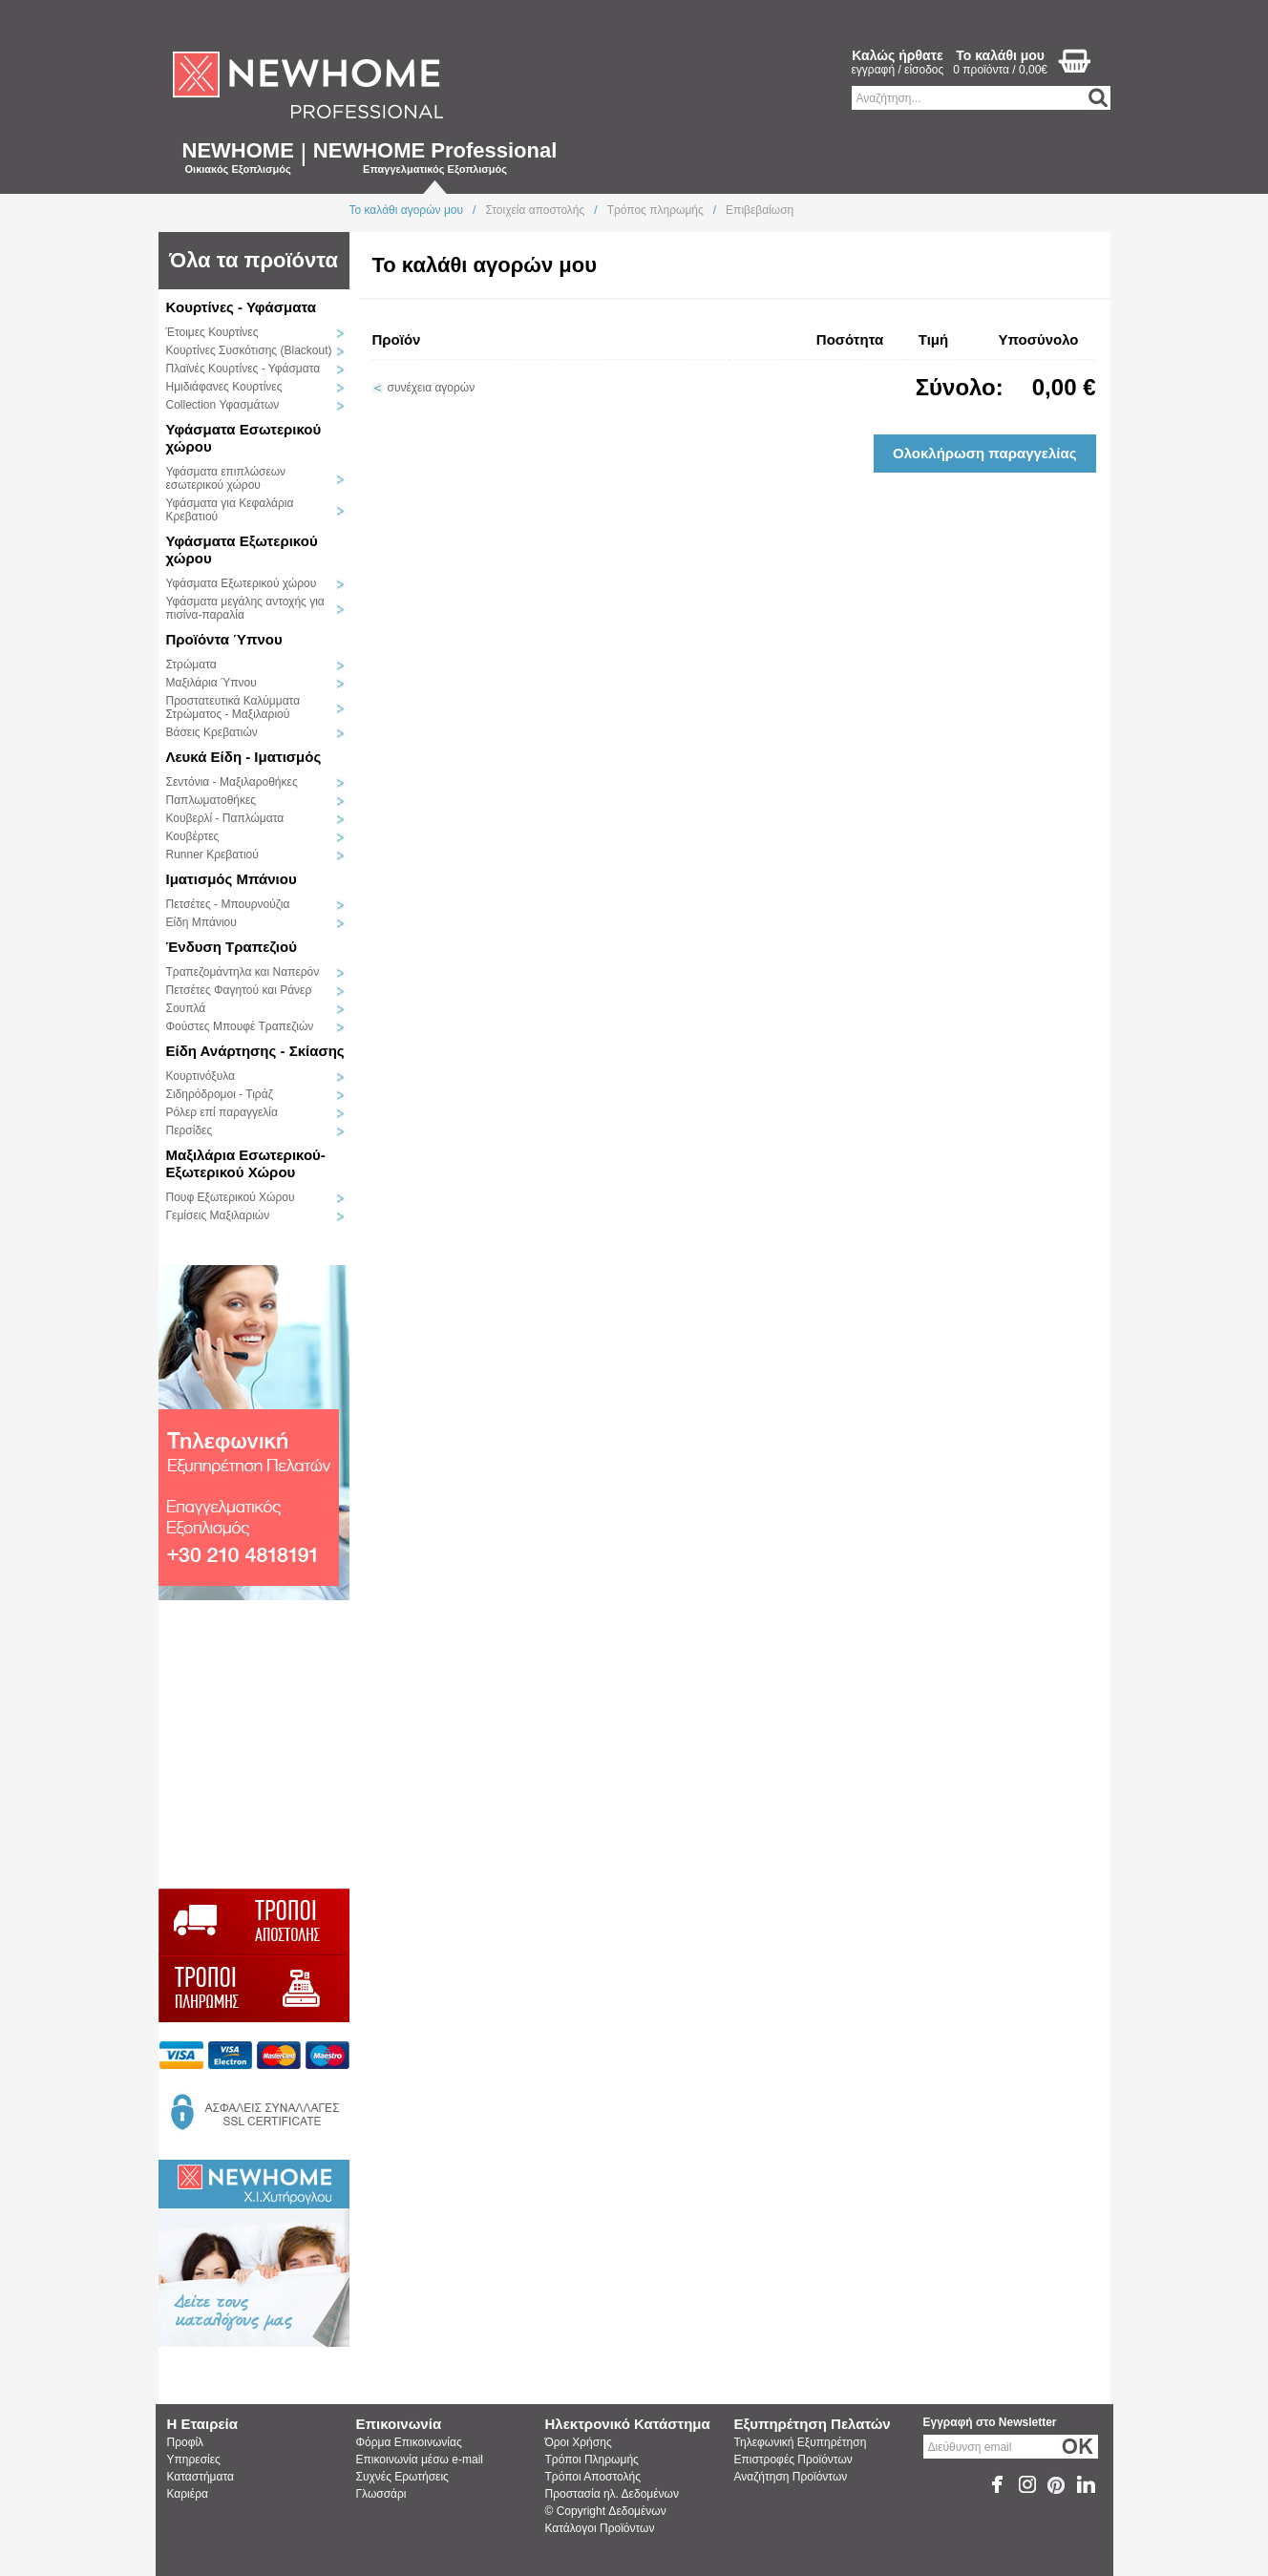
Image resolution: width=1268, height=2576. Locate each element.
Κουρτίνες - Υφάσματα (241, 307)
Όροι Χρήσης (578, 2442)
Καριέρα (187, 2494)
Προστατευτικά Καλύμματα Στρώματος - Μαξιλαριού (233, 707)
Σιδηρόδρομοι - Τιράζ (219, 1094)
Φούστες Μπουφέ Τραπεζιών (240, 1026)
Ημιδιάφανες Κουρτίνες (224, 386)
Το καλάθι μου (1000, 55)
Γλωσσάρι (381, 2494)
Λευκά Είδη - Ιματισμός (244, 757)
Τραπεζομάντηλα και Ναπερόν (243, 972)
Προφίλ (185, 2442)
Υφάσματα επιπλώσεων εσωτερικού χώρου (226, 478)
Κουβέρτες (193, 836)
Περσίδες (189, 1130)
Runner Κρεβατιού (212, 854)
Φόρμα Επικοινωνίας (409, 2442)
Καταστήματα (200, 2476)
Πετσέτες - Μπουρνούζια (228, 904)
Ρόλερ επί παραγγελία (222, 1112)
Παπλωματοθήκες (211, 800)
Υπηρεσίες (194, 2459)
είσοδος (923, 69)
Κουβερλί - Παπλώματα (225, 818)
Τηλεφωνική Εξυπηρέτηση (800, 2442)
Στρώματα (191, 664)
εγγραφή (874, 69)
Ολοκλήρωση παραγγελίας (985, 453)
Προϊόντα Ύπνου (224, 639)
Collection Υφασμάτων (223, 405)
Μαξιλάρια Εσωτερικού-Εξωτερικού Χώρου (246, 1163)
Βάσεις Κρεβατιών (212, 732)
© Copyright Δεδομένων (605, 2511)
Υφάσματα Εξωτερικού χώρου (241, 583)
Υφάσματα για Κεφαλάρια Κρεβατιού (230, 509)
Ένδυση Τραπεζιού (231, 947)
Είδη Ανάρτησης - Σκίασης (255, 1051)
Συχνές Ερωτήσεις (402, 2476)
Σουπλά (186, 1008)
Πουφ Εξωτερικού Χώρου (230, 1197)
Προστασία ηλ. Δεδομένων (612, 2494)
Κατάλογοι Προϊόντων (600, 2528)
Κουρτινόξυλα (201, 1076)
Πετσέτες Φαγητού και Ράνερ (239, 990)
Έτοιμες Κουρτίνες (212, 332)
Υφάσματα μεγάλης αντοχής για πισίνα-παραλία (245, 608)
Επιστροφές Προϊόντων (793, 2459)
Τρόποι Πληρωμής (592, 2459)
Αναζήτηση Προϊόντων (791, 2476)
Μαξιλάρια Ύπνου (211, 682)
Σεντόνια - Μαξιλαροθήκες (232, 782)
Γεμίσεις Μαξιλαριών (218, 1215)
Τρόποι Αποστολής (593, 2476)
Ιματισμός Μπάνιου (231, 879)
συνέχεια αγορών (432, 387)
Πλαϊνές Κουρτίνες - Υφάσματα (243, 368)
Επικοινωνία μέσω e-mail (420, 2459)
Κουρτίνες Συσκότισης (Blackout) (249, 350)
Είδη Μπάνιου (201, 922)
